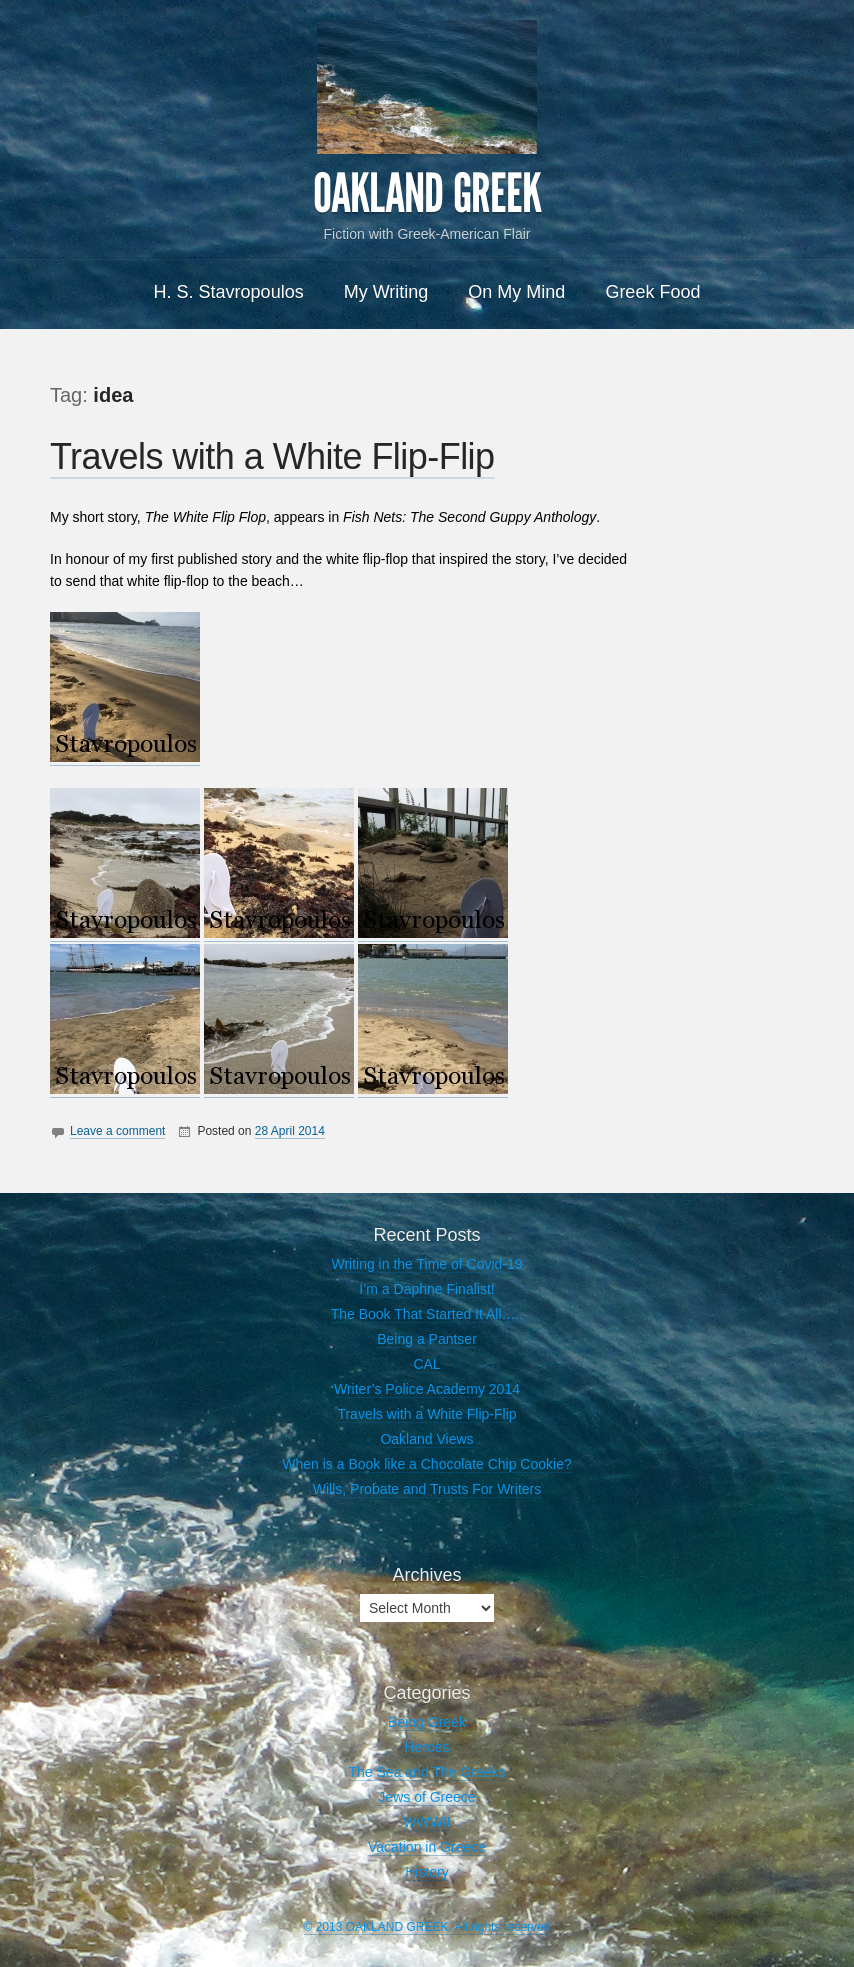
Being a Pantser (427, 1339)
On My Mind (516, 292)
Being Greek (427, 1722)
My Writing (386, 292)
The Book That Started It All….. (427, 1314)
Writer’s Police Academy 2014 (427, 1389)
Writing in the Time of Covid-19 (426, 1264)
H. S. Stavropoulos (229, 292)
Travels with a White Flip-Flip (272, 456)
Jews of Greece (426, 1797)
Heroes (426, 1747)
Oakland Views (426, 1439)
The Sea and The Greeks (427, 1772)
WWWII (426, 1822)
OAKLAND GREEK (427, 194)
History (427, 1872)
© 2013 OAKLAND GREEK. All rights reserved (427, 1927)
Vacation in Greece (427, 1847)
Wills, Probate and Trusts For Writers (427, 1489)
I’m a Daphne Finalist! (426, 1289)
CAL (426, 1364)
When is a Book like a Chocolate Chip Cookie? (427, 1464)
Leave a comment (117, 1131)
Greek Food (652, 292)
